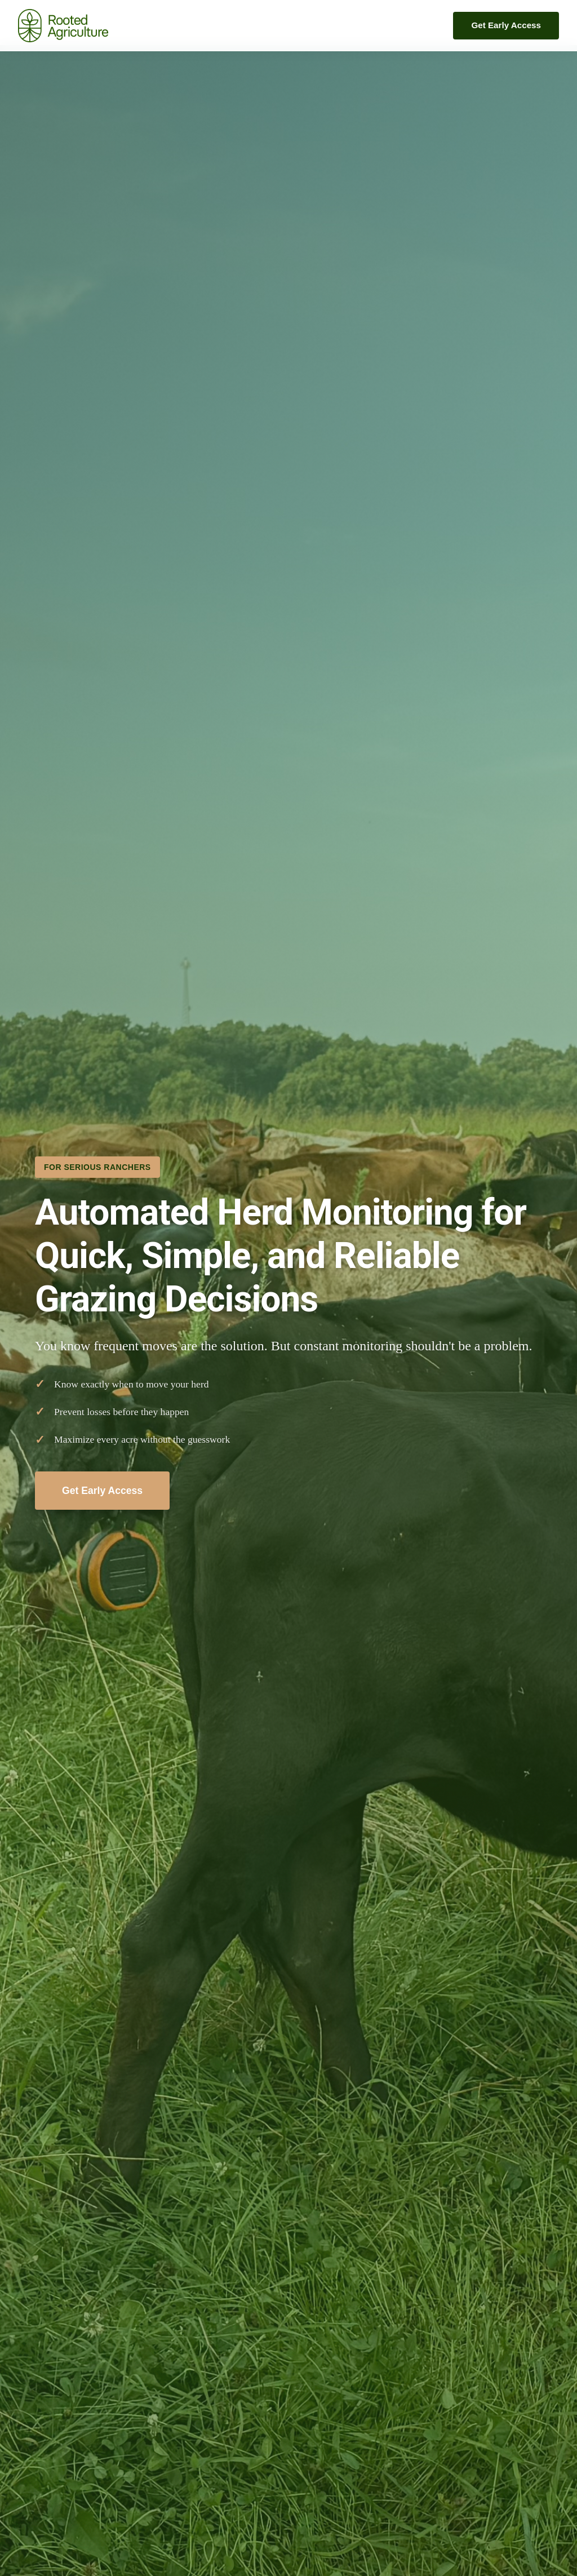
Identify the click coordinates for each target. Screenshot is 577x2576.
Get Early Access (506, 25)
